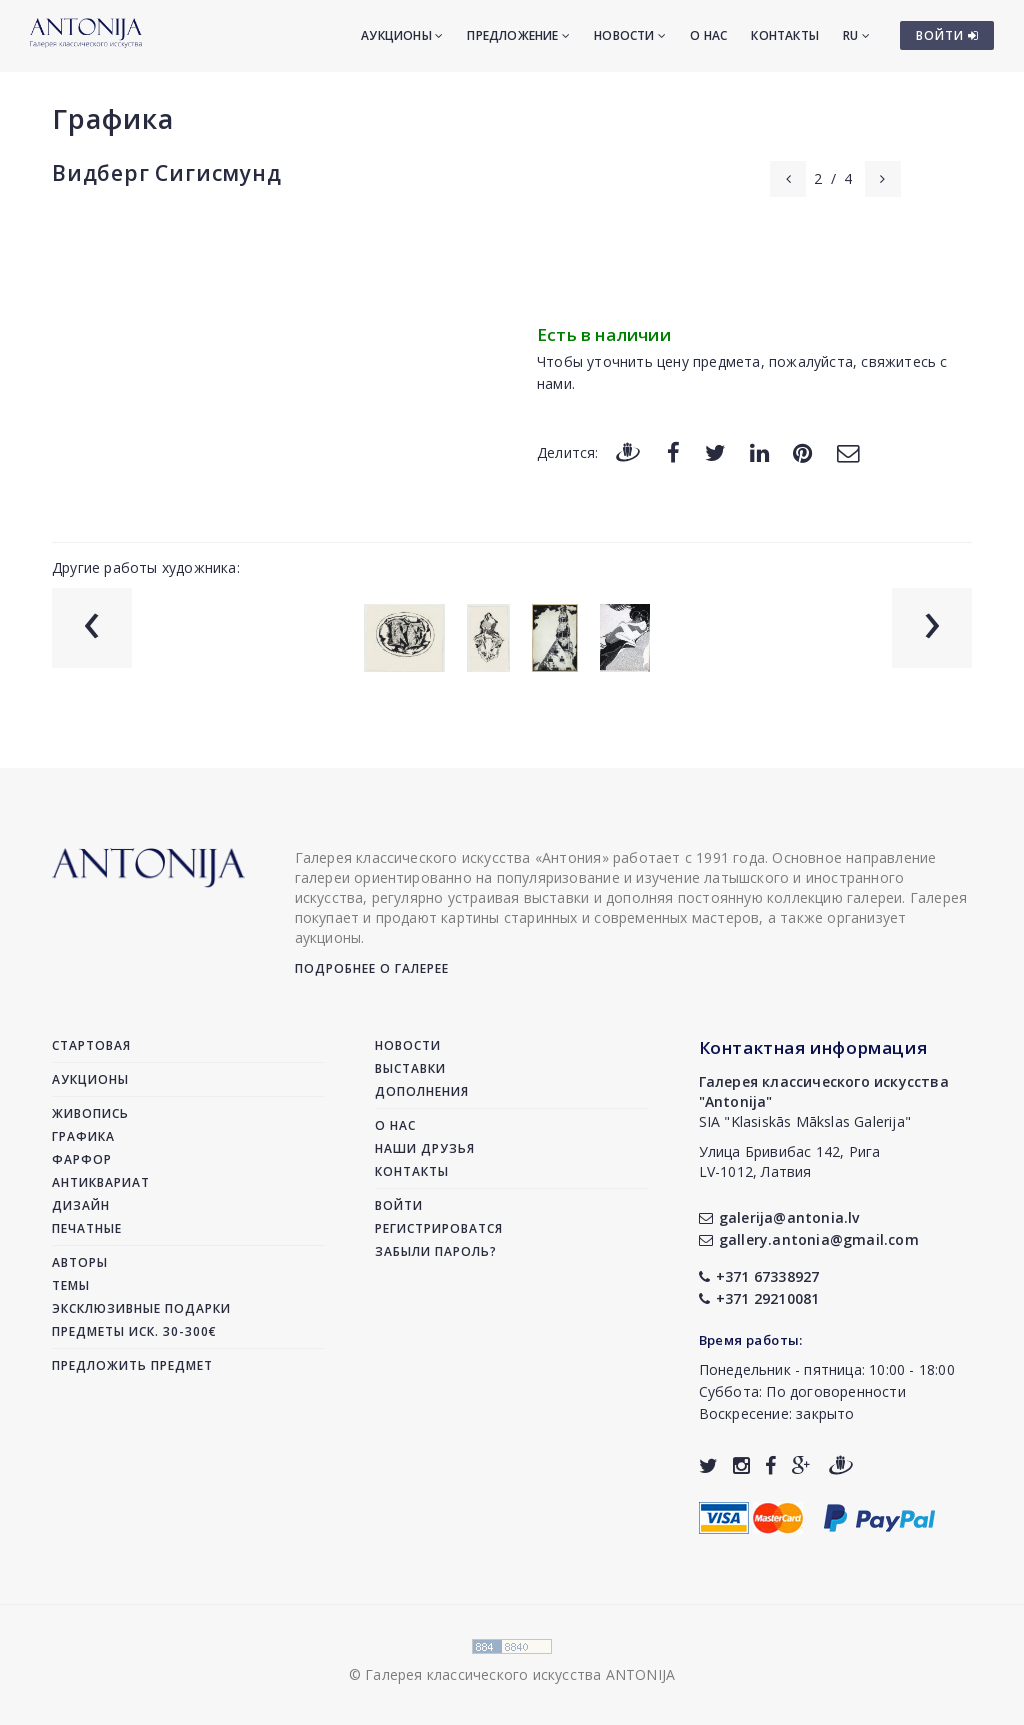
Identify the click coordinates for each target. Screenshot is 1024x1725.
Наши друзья (425, 1148)
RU (856, 35)
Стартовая (91, 1045)
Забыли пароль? (436, 1251)
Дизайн (81, 1205)
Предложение (518, 35)
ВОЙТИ (947, 35)
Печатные (87, 1228)
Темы (71, 1285)
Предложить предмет (132, 1365)
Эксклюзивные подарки (141, 1308)
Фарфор (82, 1159)
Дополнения (422, 1091)
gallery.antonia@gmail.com (809, 1239)
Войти (399, 1205)
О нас (708, 35)
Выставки (410, 1068)
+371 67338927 (759, 1276)
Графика (113, 118)
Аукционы (402, 35)
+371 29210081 (759, 1298)
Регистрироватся (439, 1228)
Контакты (785, 35)
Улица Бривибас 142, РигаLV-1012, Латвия (790, 1161)
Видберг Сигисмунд (167, 173)
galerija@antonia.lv (779, 1217)
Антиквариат (101, 1182)
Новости (630, 35)
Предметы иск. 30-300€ (134, 1331)
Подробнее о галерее (372, 968)
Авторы (80, 1262)
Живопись (90, 1113)
